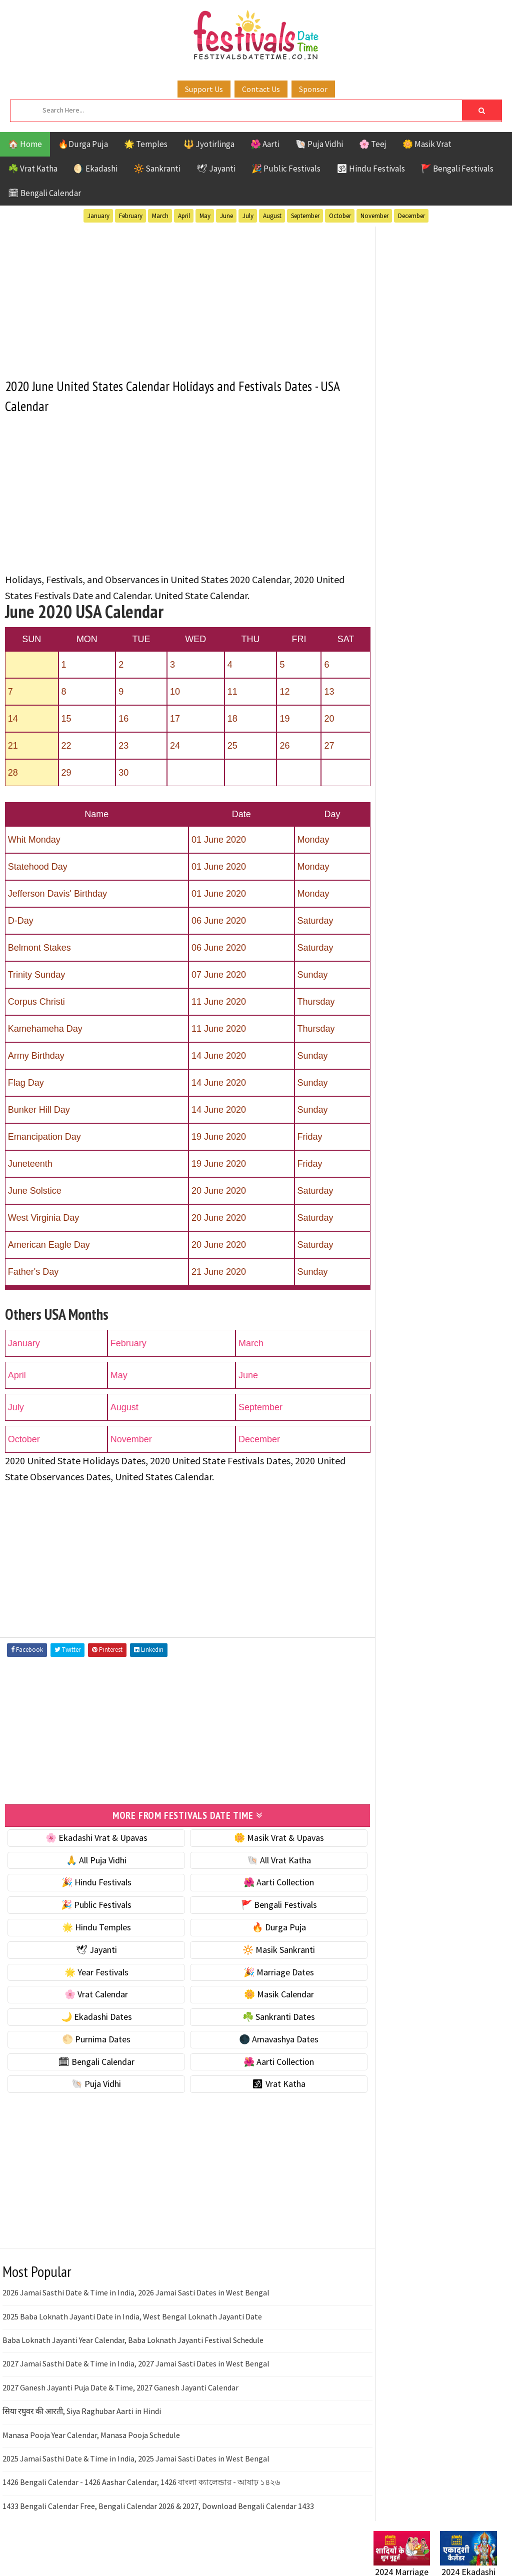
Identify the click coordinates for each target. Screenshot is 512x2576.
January (99, 216)
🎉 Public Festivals (286, 168)
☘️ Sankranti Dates (266, 2015)
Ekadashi (471, 913)
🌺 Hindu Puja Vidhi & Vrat (421, 570)
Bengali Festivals (407, 913)
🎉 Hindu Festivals (92, 1881)
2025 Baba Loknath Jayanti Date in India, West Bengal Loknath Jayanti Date (132, 2315)
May (205, 216)
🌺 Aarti (265, 144)
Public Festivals (405, 965)
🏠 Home (25, 144)
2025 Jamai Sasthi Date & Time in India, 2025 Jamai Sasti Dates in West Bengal (136, 2457)
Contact (383, 1264)
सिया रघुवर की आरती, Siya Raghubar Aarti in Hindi (81, 2410)
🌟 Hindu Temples (92, 1926)
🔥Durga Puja (83, 144)
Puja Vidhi (467, 965)
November (374, 216)
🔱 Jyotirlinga (209, 144)
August (272, 216)
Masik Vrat (452, 948)
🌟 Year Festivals (92, 1971)
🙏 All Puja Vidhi (92, 1859)
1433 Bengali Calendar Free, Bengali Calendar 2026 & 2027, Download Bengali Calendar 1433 (158, 2505)
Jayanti (461, 930)
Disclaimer (388, 1281)
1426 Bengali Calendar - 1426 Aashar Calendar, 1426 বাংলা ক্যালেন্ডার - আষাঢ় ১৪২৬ (141, 2481)
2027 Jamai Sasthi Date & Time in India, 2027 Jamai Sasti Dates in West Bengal (136, 2363)
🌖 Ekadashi (96, 168)
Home (380, 1231)
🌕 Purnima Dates (92, 2038)
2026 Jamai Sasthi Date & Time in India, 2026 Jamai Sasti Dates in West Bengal (136, 2292)
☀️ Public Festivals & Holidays (428, 591)
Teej (419, 1000)
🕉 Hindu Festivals (370, 168)
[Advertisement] (179, 296)
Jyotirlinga (396, 948)
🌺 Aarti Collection (265, 1881)
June (226, 216)
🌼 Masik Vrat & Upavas (266, 1836)
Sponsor (313, 89)
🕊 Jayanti (216, 168)
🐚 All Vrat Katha (266, 1859)
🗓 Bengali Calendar (44, 193)
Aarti (455, 895)
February (130, 216)
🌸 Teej (372, 144)
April (184, 216)
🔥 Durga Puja (266, 1926)
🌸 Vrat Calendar (92, 1993)
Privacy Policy (394, 1298)
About (379, 1247)
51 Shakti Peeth (403, 895)
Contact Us (261, 89)
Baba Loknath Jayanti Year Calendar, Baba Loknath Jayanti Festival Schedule (133, 2339)
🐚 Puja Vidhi (319, 144)
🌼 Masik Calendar (266, 1993)
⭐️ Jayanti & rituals (409, 549)
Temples (456, 1000)
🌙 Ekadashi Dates (92, 2015)
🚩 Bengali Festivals (457, 168)
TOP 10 (386, 1000)
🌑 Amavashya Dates (266, 2038)
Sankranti (393, 983)
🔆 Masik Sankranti (266, 1948)
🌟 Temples (146, 144)
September (305, 216)
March (160, 216)
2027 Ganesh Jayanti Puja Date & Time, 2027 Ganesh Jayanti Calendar (120, 2386)
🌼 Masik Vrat (427, 144)
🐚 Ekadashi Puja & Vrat (417, 507)
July (248, 216)
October (340, 216)
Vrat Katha (395, 1018)
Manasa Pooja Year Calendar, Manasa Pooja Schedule (91, 2434)
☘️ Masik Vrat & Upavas (417, 528)
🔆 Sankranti (157, 168)
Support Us (204, 89)
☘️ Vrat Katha (33, 168)
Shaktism (443, 983)
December (411, 216)
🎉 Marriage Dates (265, 1971)
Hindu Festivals (404, 930)
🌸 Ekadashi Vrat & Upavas (92, 1836)
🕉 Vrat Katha (265, 2083)
